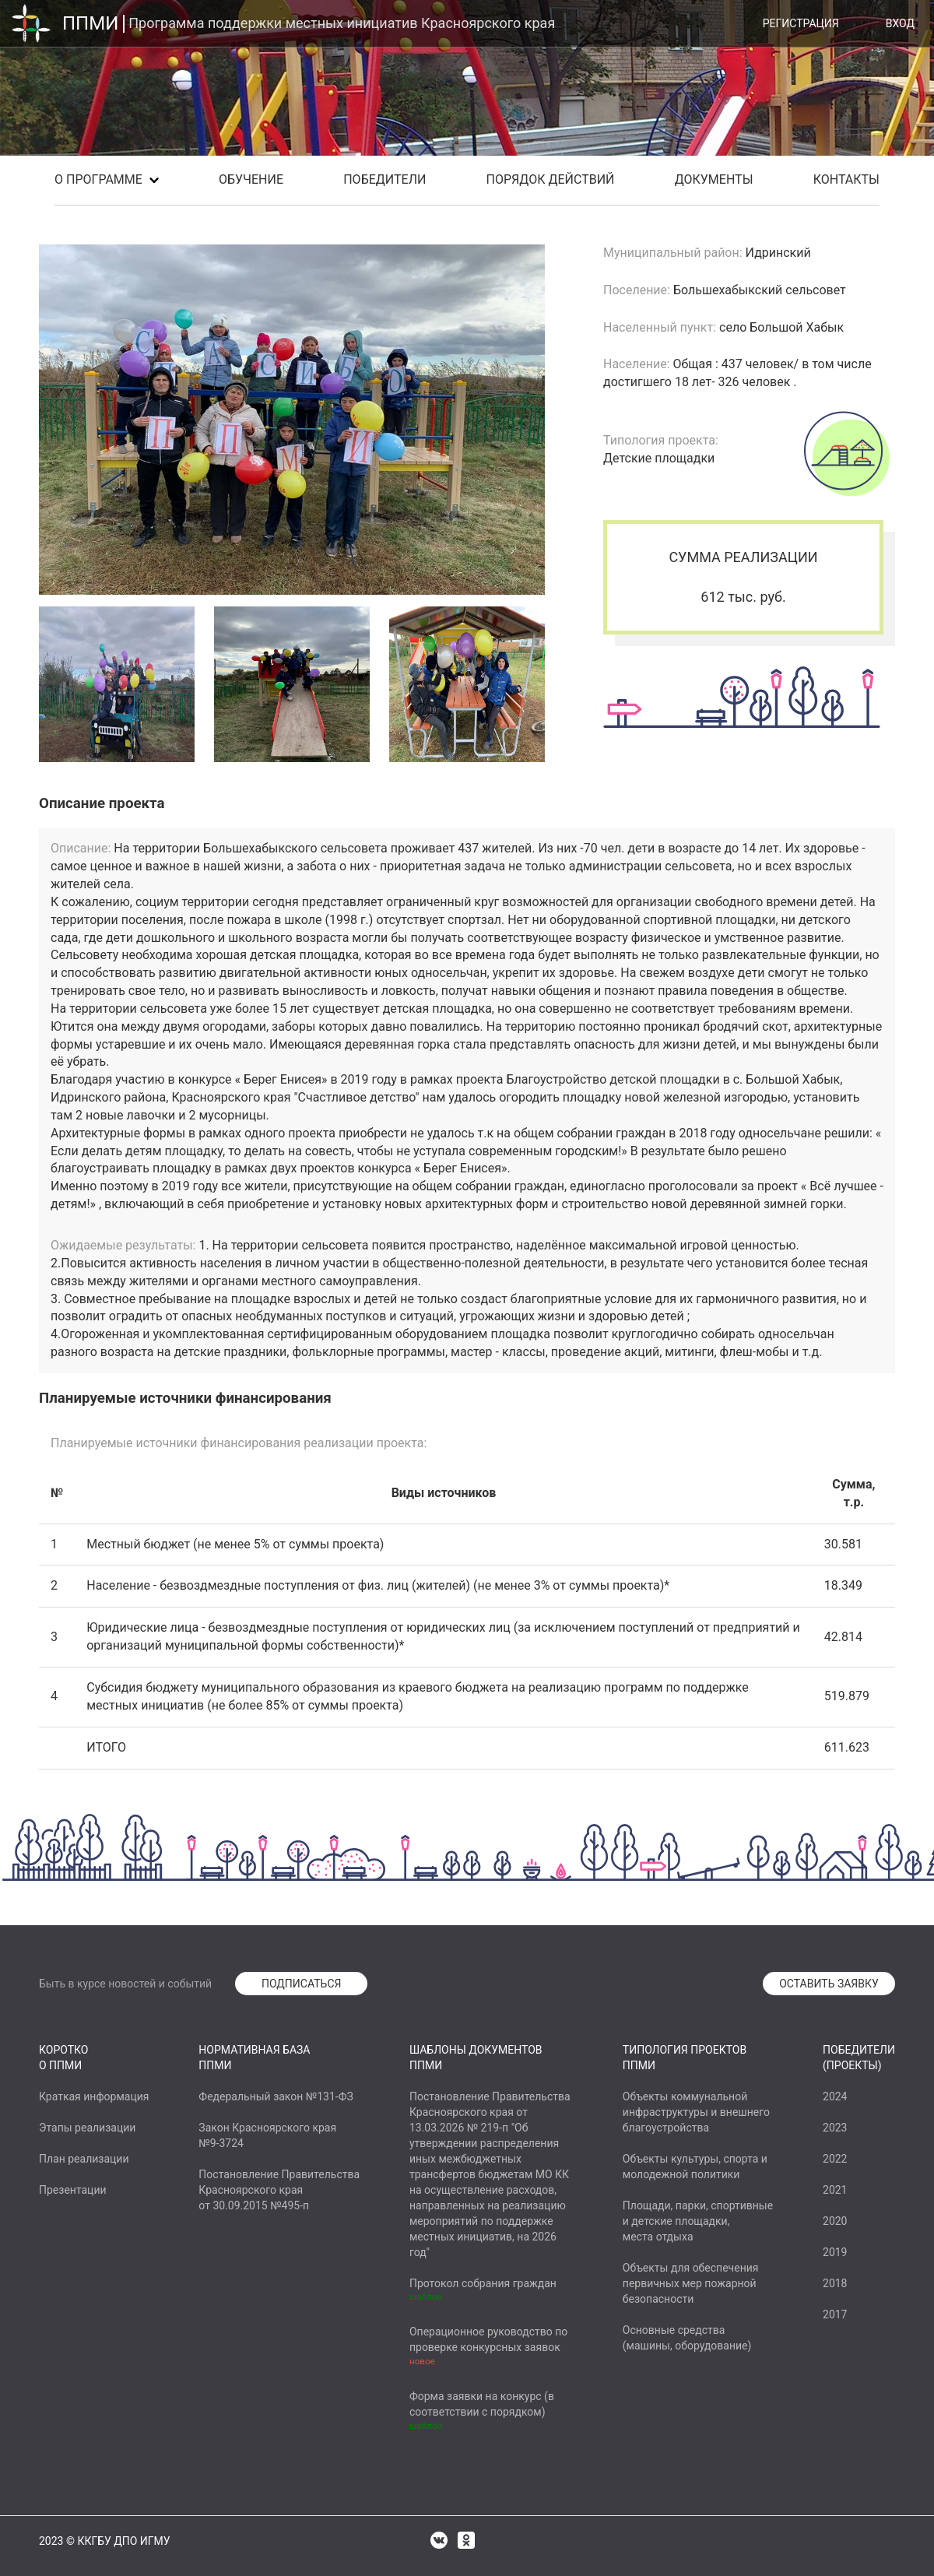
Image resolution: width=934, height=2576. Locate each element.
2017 (835, 2314)
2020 (835, 2221)
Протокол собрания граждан (483, 2283)
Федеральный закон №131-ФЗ (275, 2096)
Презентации (73, 2190)
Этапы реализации (87, 2127)
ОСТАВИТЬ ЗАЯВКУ (829, 1983)
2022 (835, 2159)
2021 (835, 2190)
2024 (835, 2096)
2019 (835, 2252)
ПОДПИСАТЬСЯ (302, 1983)
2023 (835, 2127)
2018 (835, 2283)
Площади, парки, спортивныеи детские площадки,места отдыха (698, 2221)
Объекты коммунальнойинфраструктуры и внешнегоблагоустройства (696, 2112)
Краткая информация (94, 2096)
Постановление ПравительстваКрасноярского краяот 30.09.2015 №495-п (279, 2190)
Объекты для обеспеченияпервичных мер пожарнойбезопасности (691, 2283)
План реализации (84, 2159)
